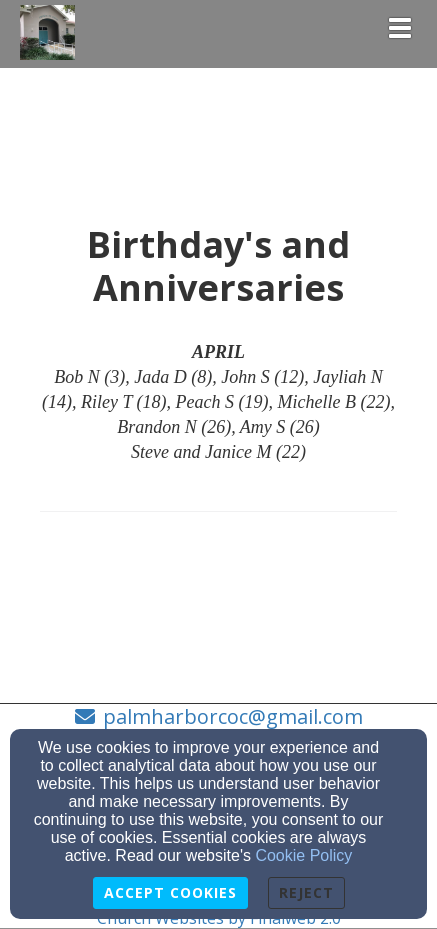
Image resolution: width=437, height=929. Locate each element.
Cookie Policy (303, 855)
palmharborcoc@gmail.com (233, 716)
